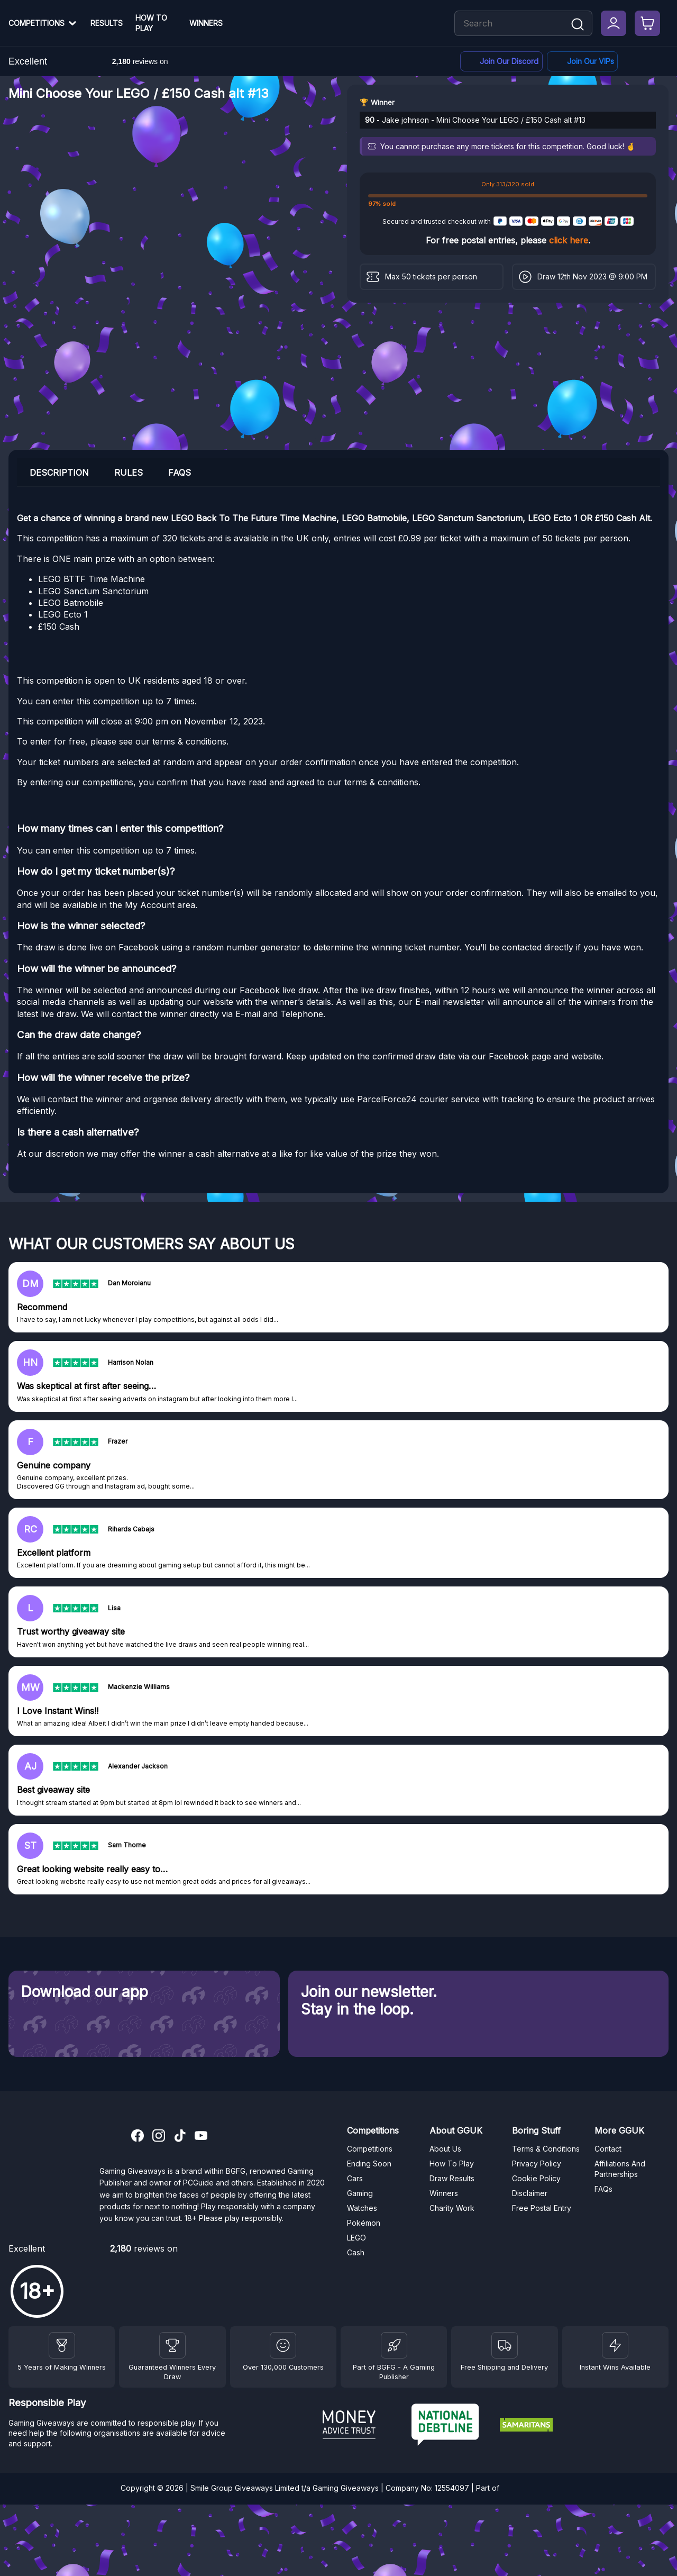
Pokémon (363, 2222)
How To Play (151, 23)
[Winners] (62, 2345)
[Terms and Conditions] (504, 2345)
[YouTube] (201, 2137)
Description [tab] (59, 472)
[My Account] (613, 23)
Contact (607, 2148)
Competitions (36, 23)
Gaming (360, 2193)
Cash (355, 2252)
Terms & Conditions (546, 2148)
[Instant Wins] (615, 2345)
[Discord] (501, 61)
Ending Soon (369, 2163)
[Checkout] (647, 23)
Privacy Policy (536, 2163)
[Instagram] (158, 2137)
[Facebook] (582, 61)
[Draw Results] (283, 2345)
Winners (206, 23)
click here (568, 240)
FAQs (603, 2188)
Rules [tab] (128, 472)
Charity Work (451, 2207)
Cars (355, 2178)
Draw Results (451, 2178)
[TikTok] (179, 2137)
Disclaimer (529, 2193)
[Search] (577, 25)
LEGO (356, 2237)
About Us (445, 2148)
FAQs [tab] (179, 472)
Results (106, 23)
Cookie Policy (536, 2178)
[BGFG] (394, 2345)
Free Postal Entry (541, 2207)
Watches (362, 2207)
